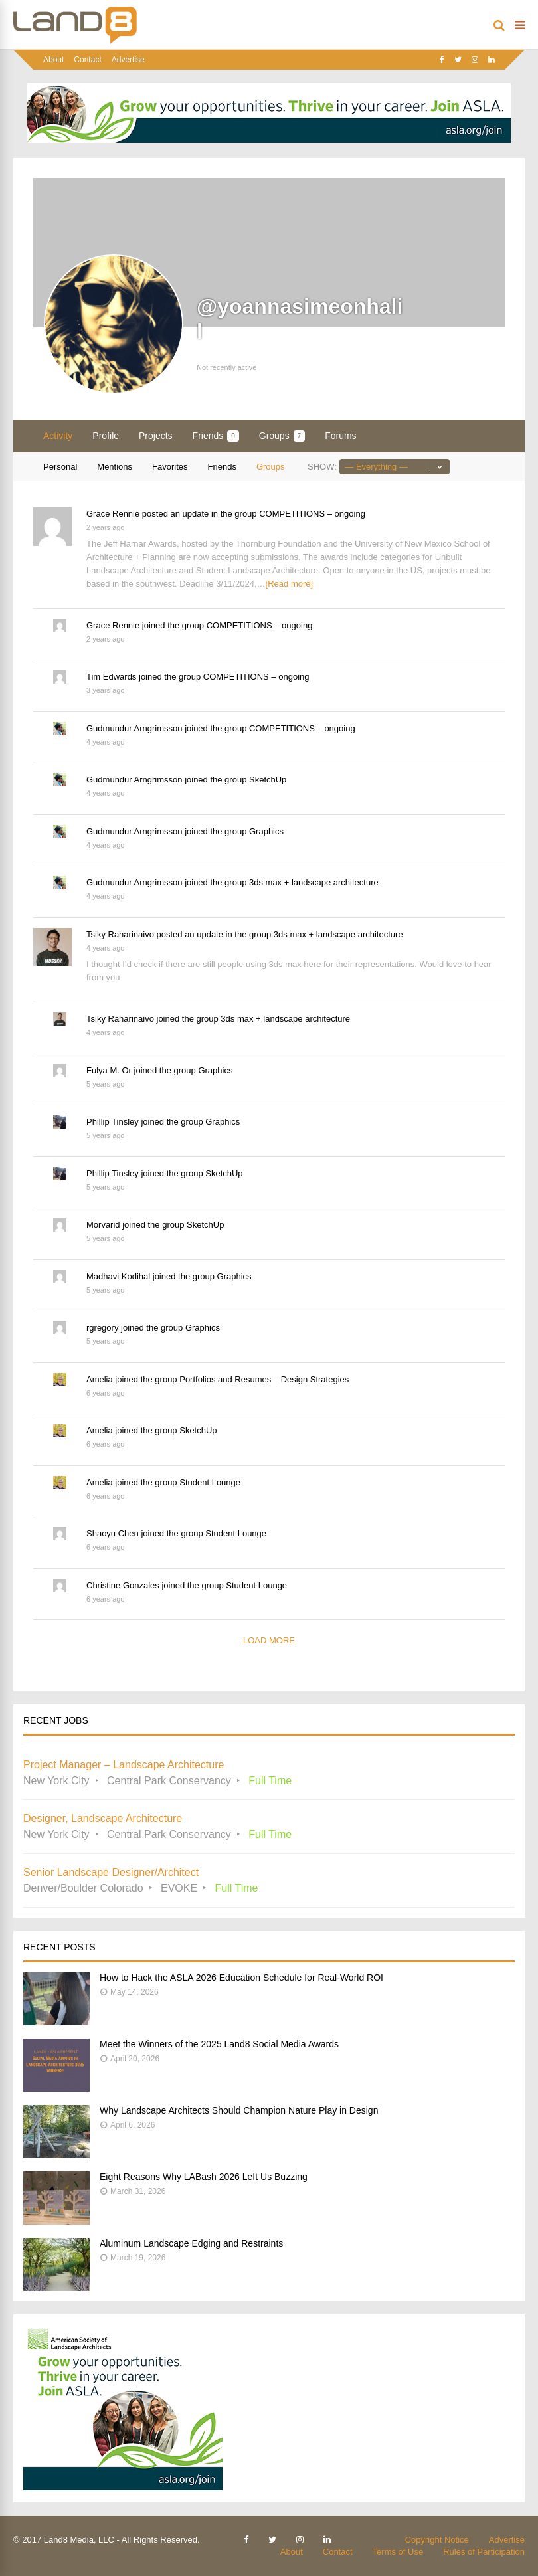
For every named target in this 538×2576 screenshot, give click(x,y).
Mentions (114, 467)
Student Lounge (209, 1482)
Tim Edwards (111, 677)
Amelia (99, 1379)
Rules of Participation (484, 2552)
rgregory (102, 1328)
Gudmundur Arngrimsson (134, 728)
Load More (269, 1640)
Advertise (128, 59)
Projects (156, 435)
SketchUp (267, 779)
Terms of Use (398, 2552)
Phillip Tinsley (112, 1122)
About (53, 59)
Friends (216, 436)
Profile (105, 435)
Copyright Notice (437, 2540)
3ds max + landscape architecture (314, 882)
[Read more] (290, 584)
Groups (282, 436)
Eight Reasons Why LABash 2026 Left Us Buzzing (204, 2176)
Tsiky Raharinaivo (120, 934)
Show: (322, 467)
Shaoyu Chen (112, 1533)
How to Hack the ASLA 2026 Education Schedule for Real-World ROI (241, 1977)
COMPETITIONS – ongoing (312, 514)
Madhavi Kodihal (118, 1276)
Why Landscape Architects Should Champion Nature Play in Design (239, 2110)
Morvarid (103, 1225)
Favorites (169, 467)
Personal (60, 467)
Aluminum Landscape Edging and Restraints (191, 2243)
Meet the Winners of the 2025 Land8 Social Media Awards (219, 2044)
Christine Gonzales (122, 1585)
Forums (340, 435)
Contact (87, 59)
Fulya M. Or (109, 1070)
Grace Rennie (112, 514)
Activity (57, 435)
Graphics (266, 831)
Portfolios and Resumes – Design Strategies (264, 1379)
